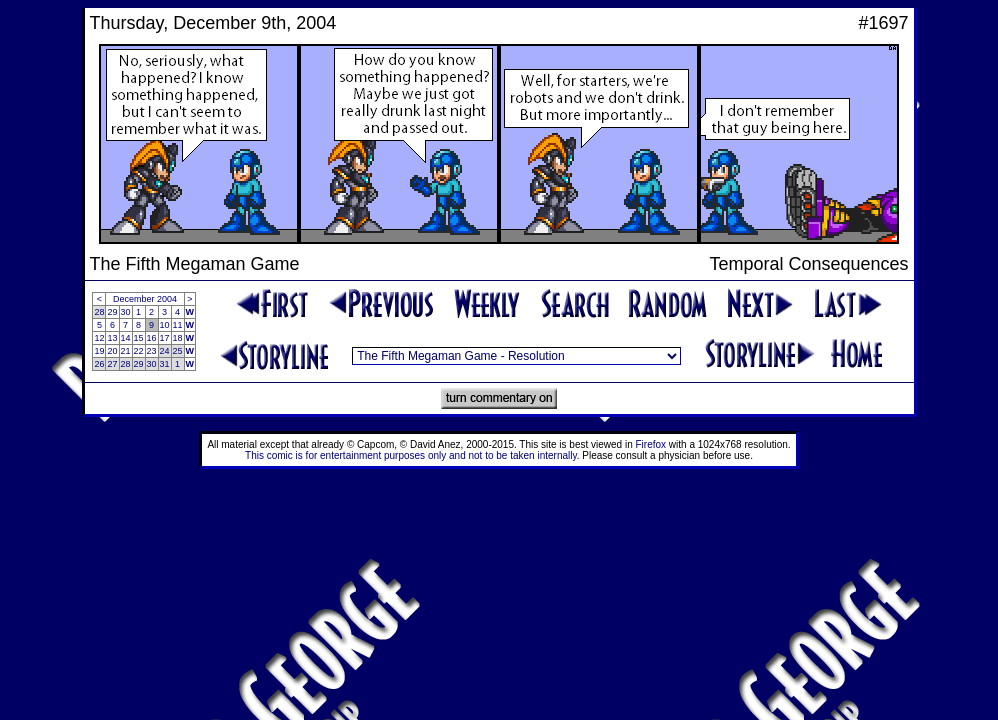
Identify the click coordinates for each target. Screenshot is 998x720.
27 (112, 364)
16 (152, 338)
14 (126, 338)
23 (152, 351)
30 (126, 312)
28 (99, 312)
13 (112, 338)
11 (178, 325)
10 (165, 325)
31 (165, 364)
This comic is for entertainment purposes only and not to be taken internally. (412, 455)
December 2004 (145, 299)
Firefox (651, 444)
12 (99, 338)
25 (178, 351)
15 (139, 338)
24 (165, 351)
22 (139, 351)
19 (99, 351)
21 (126, 351)
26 (99, 364)
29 (112, 312)
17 (165, 338)
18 (178, 338)
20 (112, 351)
